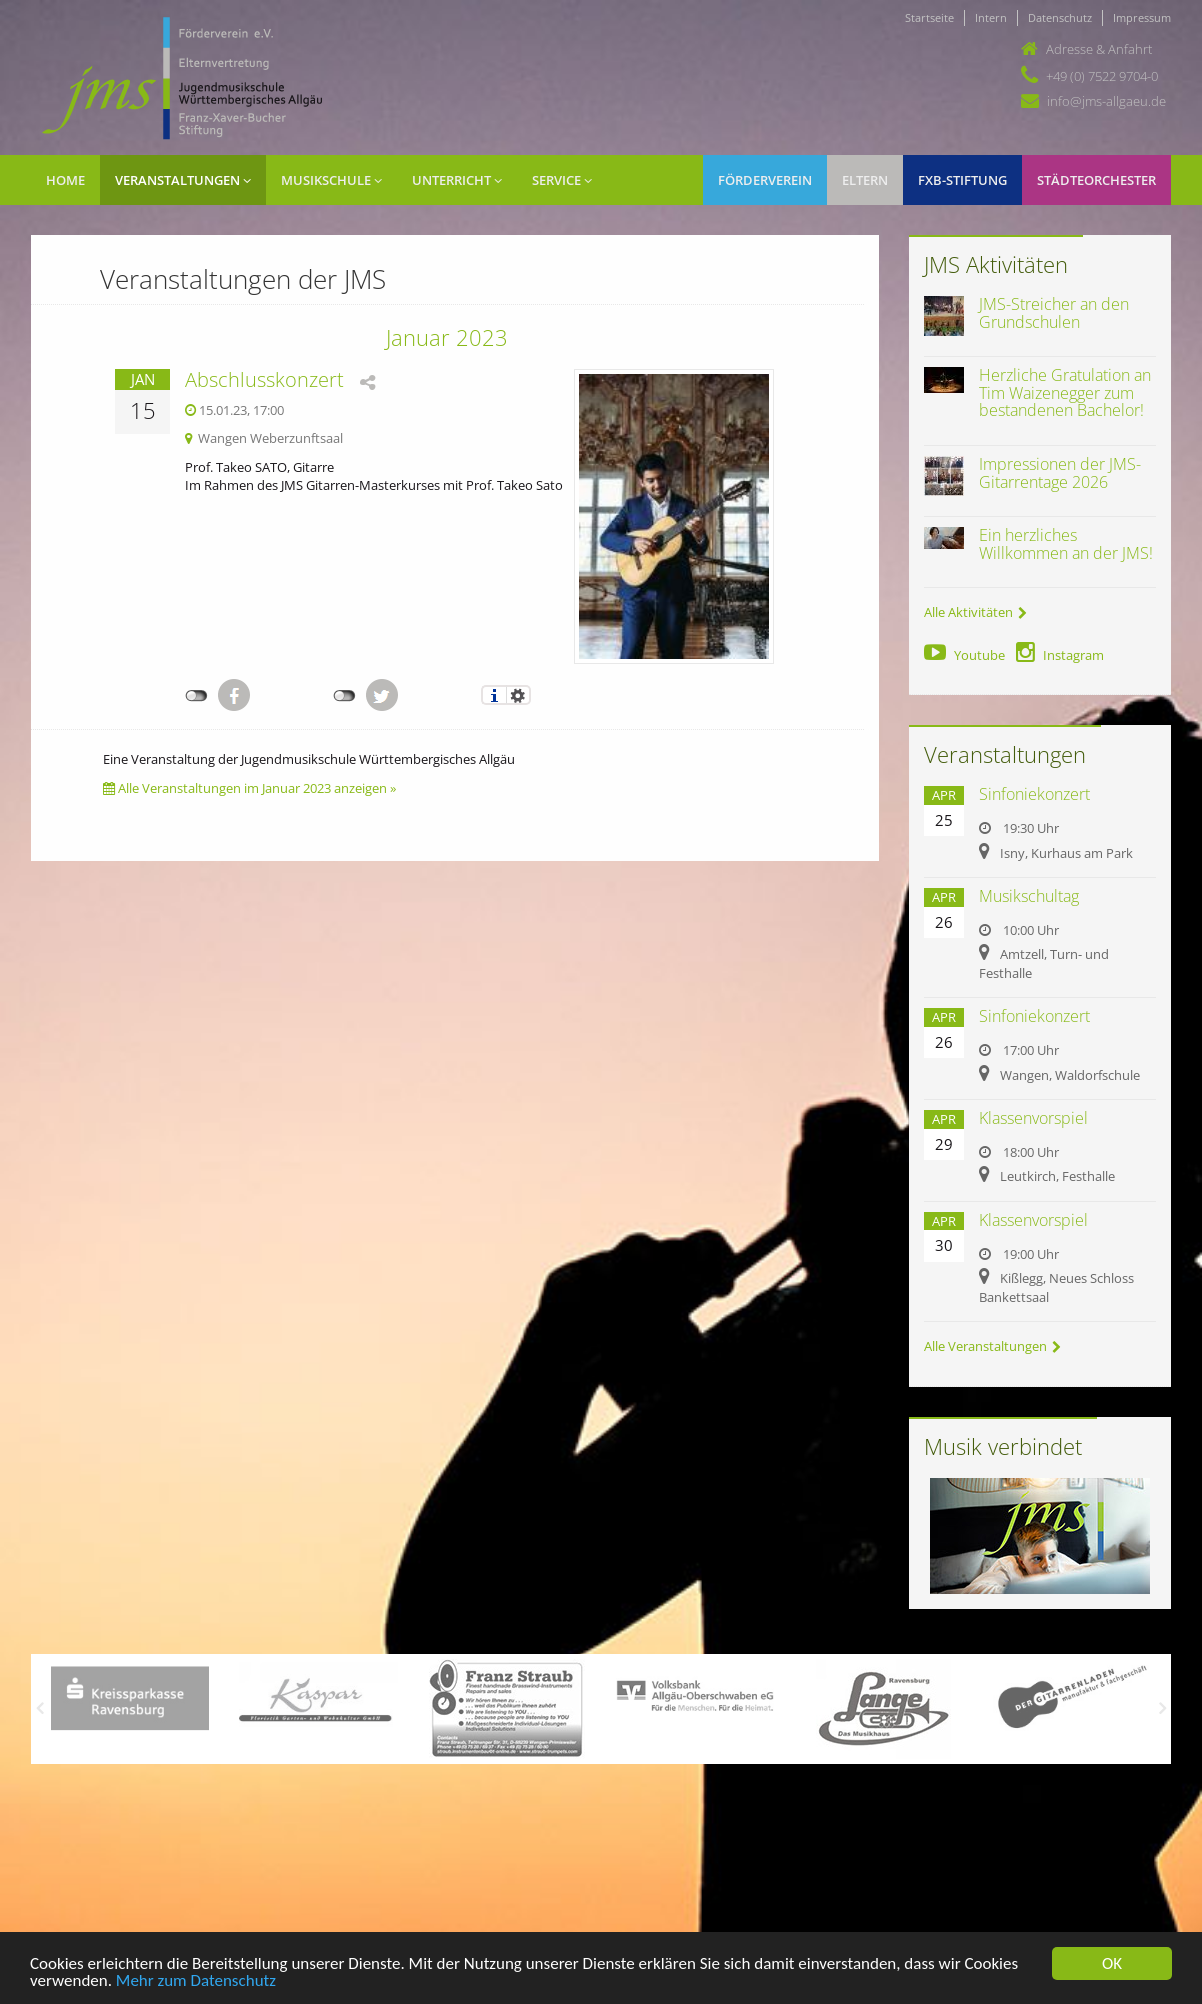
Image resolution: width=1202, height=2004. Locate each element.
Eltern (865, 180)
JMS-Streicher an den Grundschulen (1054, 313)
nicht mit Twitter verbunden (344, 696)
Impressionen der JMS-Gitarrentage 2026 (1060, 473)
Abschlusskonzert (264, 379)
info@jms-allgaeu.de (1106, 101)
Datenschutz (1060, 17)
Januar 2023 (447, 337)
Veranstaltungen (183, 180)
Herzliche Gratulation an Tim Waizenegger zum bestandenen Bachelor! (1065, 392)
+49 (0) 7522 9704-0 (1102, 76)
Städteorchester (1096, 180)
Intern (991, 17)
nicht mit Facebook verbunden (196, 696)
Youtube (964, 655)
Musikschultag (1029, 896)
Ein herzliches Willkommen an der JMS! (1066, 544)
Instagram (1060, 655)
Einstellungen (518, 695)
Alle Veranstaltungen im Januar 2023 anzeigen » (249, 788)
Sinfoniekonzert (1034, 794)
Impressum (1142, 17)
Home (65, 180)
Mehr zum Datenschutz (196, 1985)
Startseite (929, 17)
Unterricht (457, 180)
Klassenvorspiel (1033, 1118)
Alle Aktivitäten (975, 612)
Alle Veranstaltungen (992, 1346)
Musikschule (331, 180)
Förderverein (765, 180)
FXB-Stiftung (962, 180)
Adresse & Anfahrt (1099, 49)
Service (562, 180)
